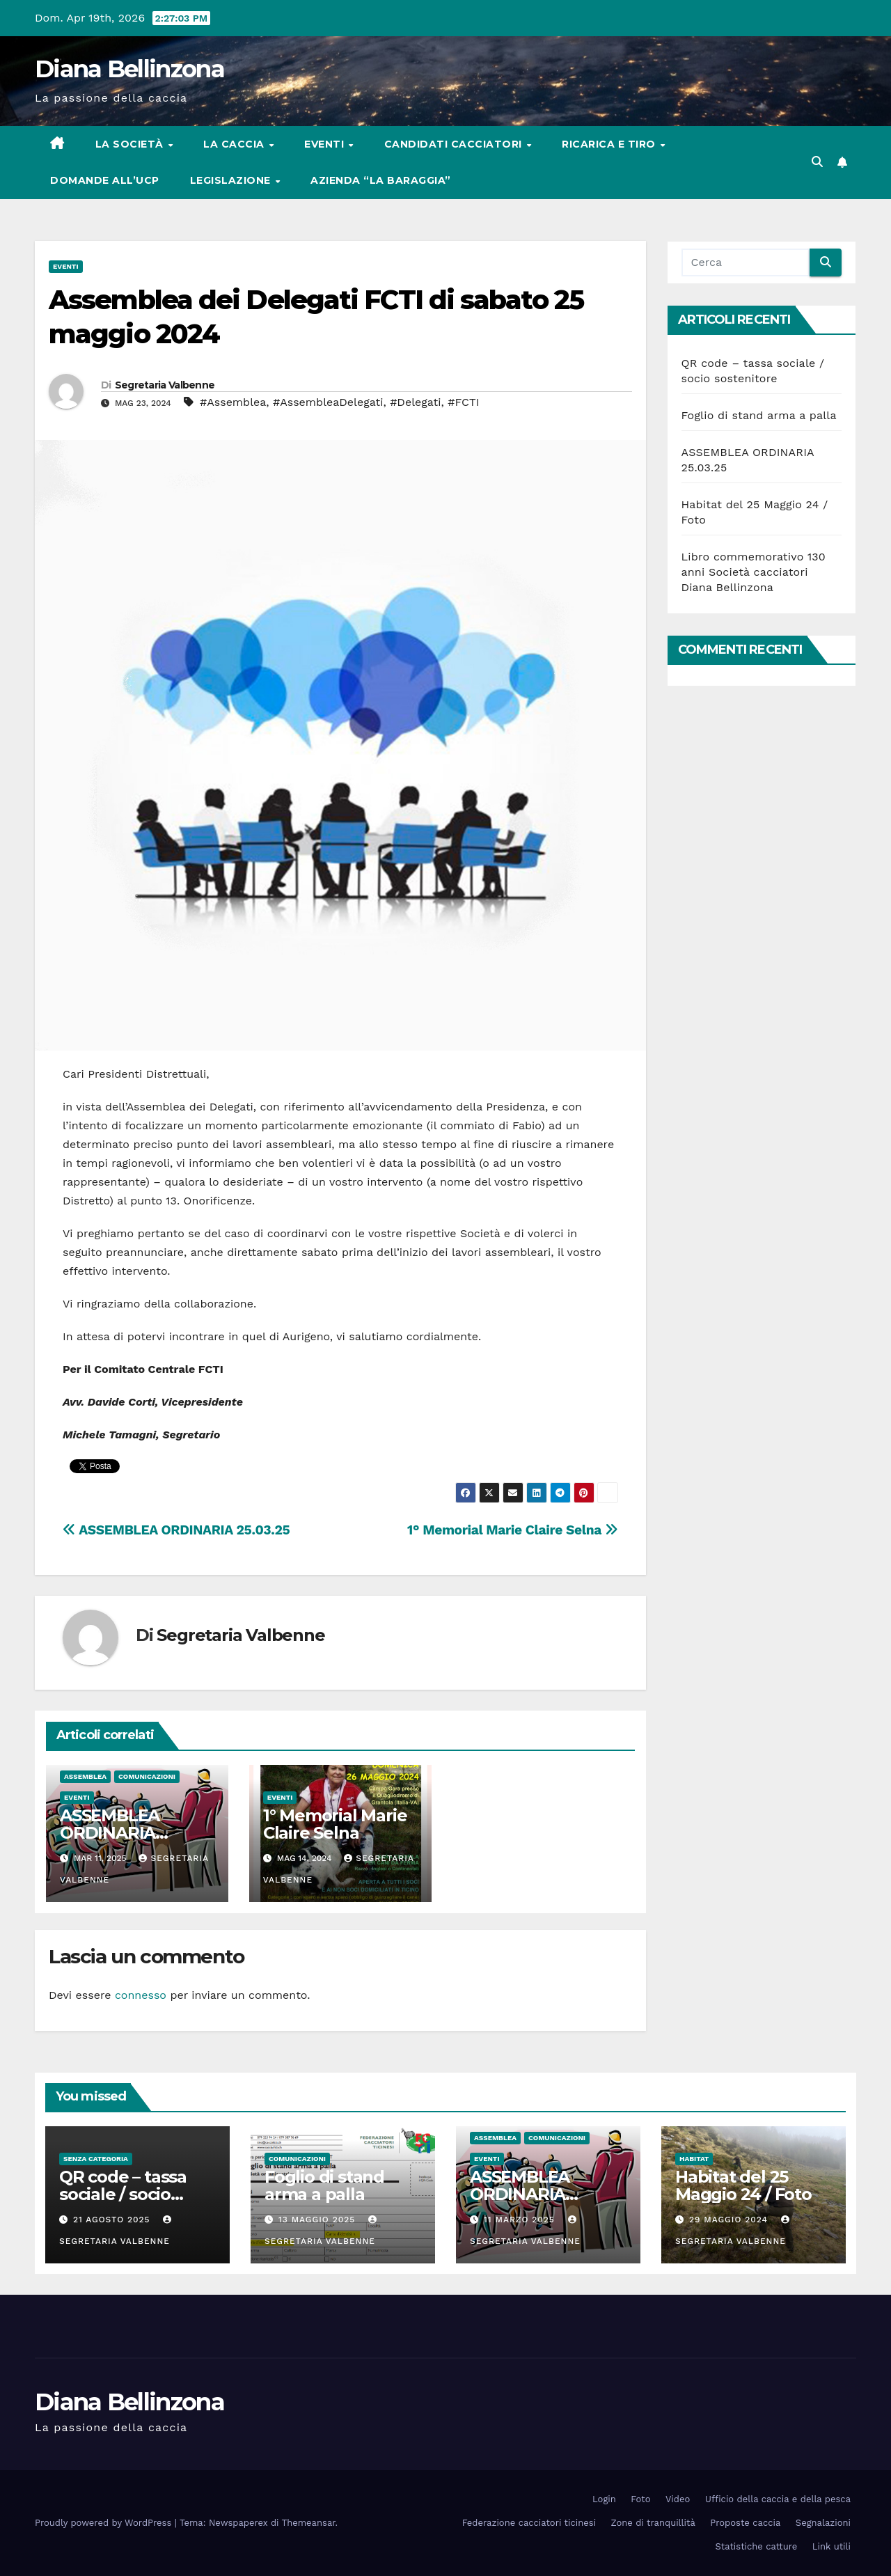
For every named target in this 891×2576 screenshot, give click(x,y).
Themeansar (309, 2523)
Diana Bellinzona (129, 69)
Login (604, 2499)
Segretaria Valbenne (165, 385)
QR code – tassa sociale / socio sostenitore (123, 2194)
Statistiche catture (757, 2546)
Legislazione (232, 180)
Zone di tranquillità (653, 2523)
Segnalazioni (823, 2523)
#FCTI (463, 402)
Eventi (325, 144)
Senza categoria (95, 2158)
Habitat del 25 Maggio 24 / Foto (743, 2185)
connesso (140, 1995)
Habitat (694, 2158)
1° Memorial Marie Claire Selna (512, 1530)
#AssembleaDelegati (328, 402)
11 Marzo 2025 (521, 2219)
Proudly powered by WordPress (105, 2523)
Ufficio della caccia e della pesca (778, 2499)
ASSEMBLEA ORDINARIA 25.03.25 (176, 1530)
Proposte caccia (745, 2523)
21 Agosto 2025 (113, 2219)
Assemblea (85, 1776)
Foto (640, 2499)
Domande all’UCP (104, 180)
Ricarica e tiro (610, 144)
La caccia (235, 144)
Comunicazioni (146, 1776)
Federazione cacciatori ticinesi (529, 2523)
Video (677, 2499)
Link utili (831, 2546)
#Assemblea (233, 402)
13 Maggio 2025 (318, 2219)
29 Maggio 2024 (730, 2219)
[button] (817, 161)
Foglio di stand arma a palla (759, 415)
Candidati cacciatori (455, 144)
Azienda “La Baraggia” (380, 180)
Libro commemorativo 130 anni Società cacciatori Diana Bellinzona (753, 572)
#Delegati (415, 402)
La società (131, 144)
